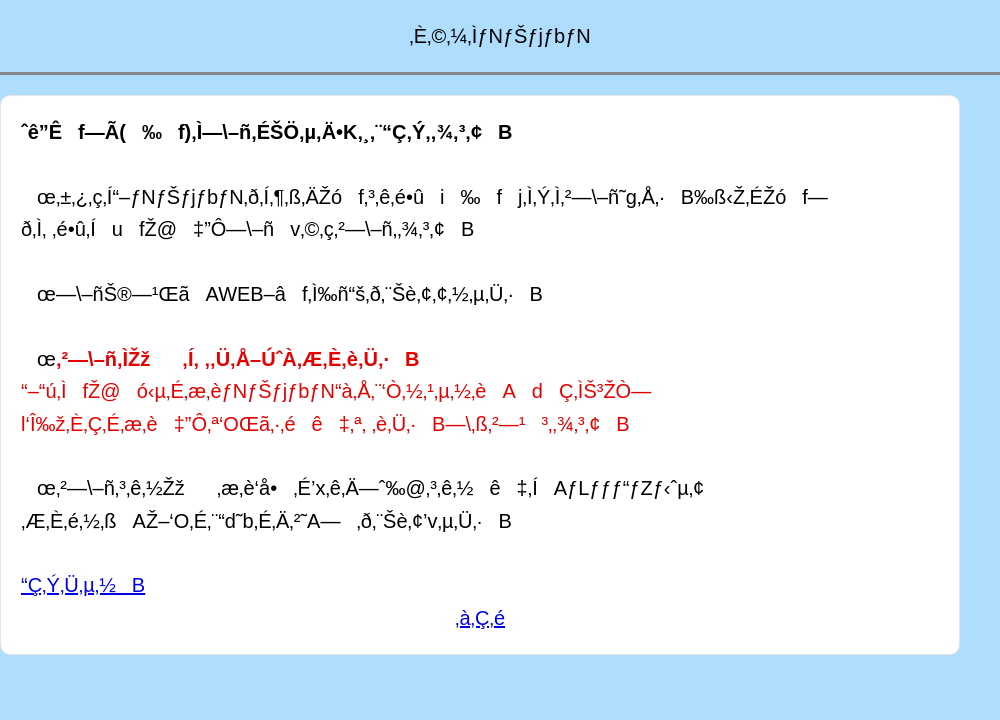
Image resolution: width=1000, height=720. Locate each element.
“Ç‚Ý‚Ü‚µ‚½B (83, 585)
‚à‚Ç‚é (480, 618)
